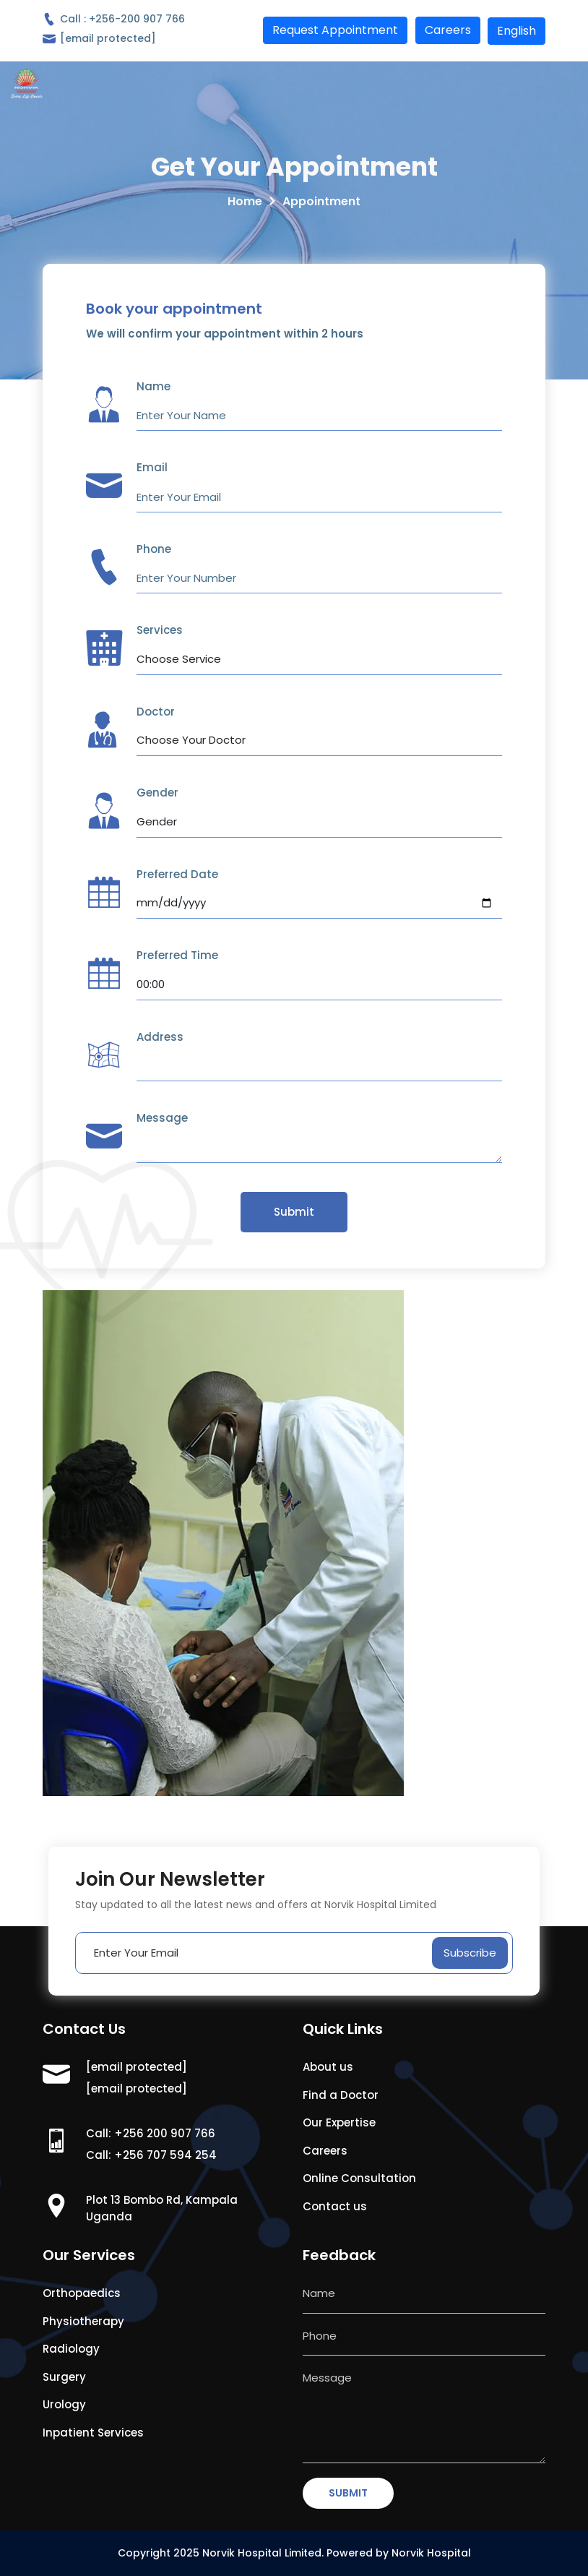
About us (328, 2066)
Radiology (71, 2348)
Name (153, 386)
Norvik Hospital (431, 2553)
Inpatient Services (93, 2432)
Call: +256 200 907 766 (150, 2133)
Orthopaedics (82, 2293)
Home (245, 201)
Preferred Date (177, 874)
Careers (325, 2150)
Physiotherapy (83, 2321)
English (516, 30)
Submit (294, 1211)
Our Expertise (339, 2122)
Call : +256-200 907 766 (114, 19)
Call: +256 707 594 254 (151, 2155)
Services (160, 629)
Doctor (156, 711)
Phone (154, 549)
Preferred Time (177, 955)
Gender (157, 792)
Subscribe (470, 1952)
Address (160, 1036)
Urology (64, 2404)
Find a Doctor (341, 2095)
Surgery (64, 2376)
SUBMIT (348, 2493)
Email (152, 467)
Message (162, 1117)
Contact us (335, 2206)
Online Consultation (359, 2178)
